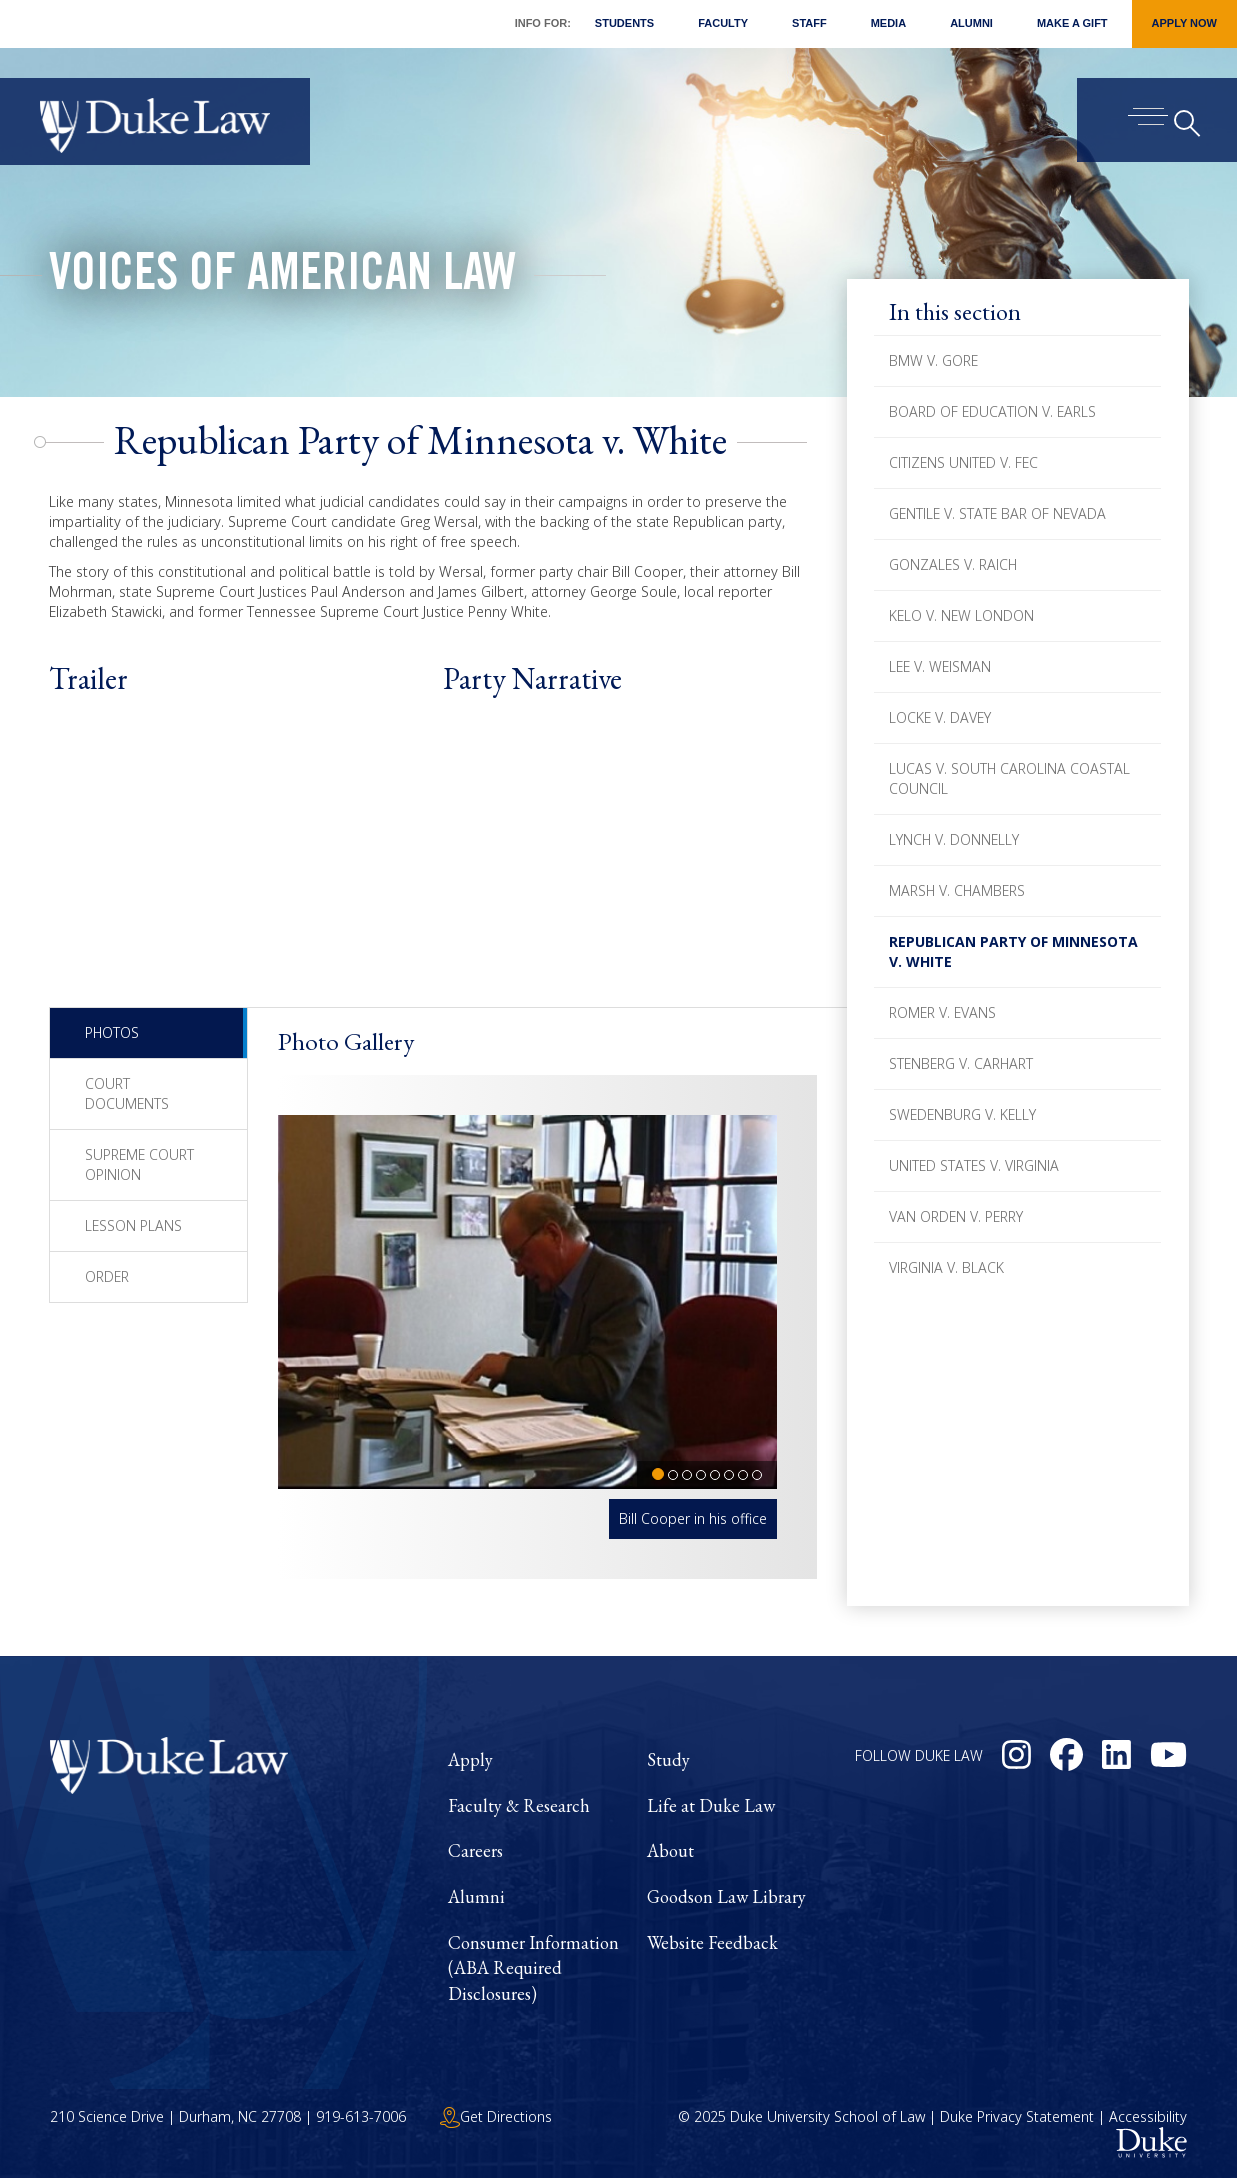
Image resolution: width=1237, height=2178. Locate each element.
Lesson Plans (133, 1225)
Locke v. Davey (940, 717)
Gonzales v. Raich (953, 564)
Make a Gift (1072, 23)
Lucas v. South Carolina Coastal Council (1009, 778)
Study (668, 1759)
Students (624, 23)
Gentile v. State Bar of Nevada (997, 513)
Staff (809, 23)
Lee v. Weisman (940, 666)
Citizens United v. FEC (963, 462)
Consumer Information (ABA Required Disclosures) (533, 1968)
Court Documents (127, 1093)
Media (888, 23)
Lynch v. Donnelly (954, 839)
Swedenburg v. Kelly (962, 1114)
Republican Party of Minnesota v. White (1013, 951)
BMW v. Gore (933, 360)
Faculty (723, 23)
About (670, 1850)
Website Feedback (712, 1942)
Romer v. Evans (942, 1012)
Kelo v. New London (961, 615)
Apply (470, 1759)
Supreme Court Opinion (139, 1164)
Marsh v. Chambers (957, 890)
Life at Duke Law (711, 1805)
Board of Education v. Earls (992, 411)
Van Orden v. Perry (956, 1216)
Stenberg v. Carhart (961, 1063)
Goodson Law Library (726, 1896)
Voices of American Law (282, 278)
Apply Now (1184, 23)
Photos (112, 1032)
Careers (475, 1850)
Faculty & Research (519, 1805)
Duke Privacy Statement (1017, 2116)
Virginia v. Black (946, 1267)
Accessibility (1148, 2116)
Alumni (971, 23)
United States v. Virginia (974, 1165)
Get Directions (496, 2116)
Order (107, 1276)
